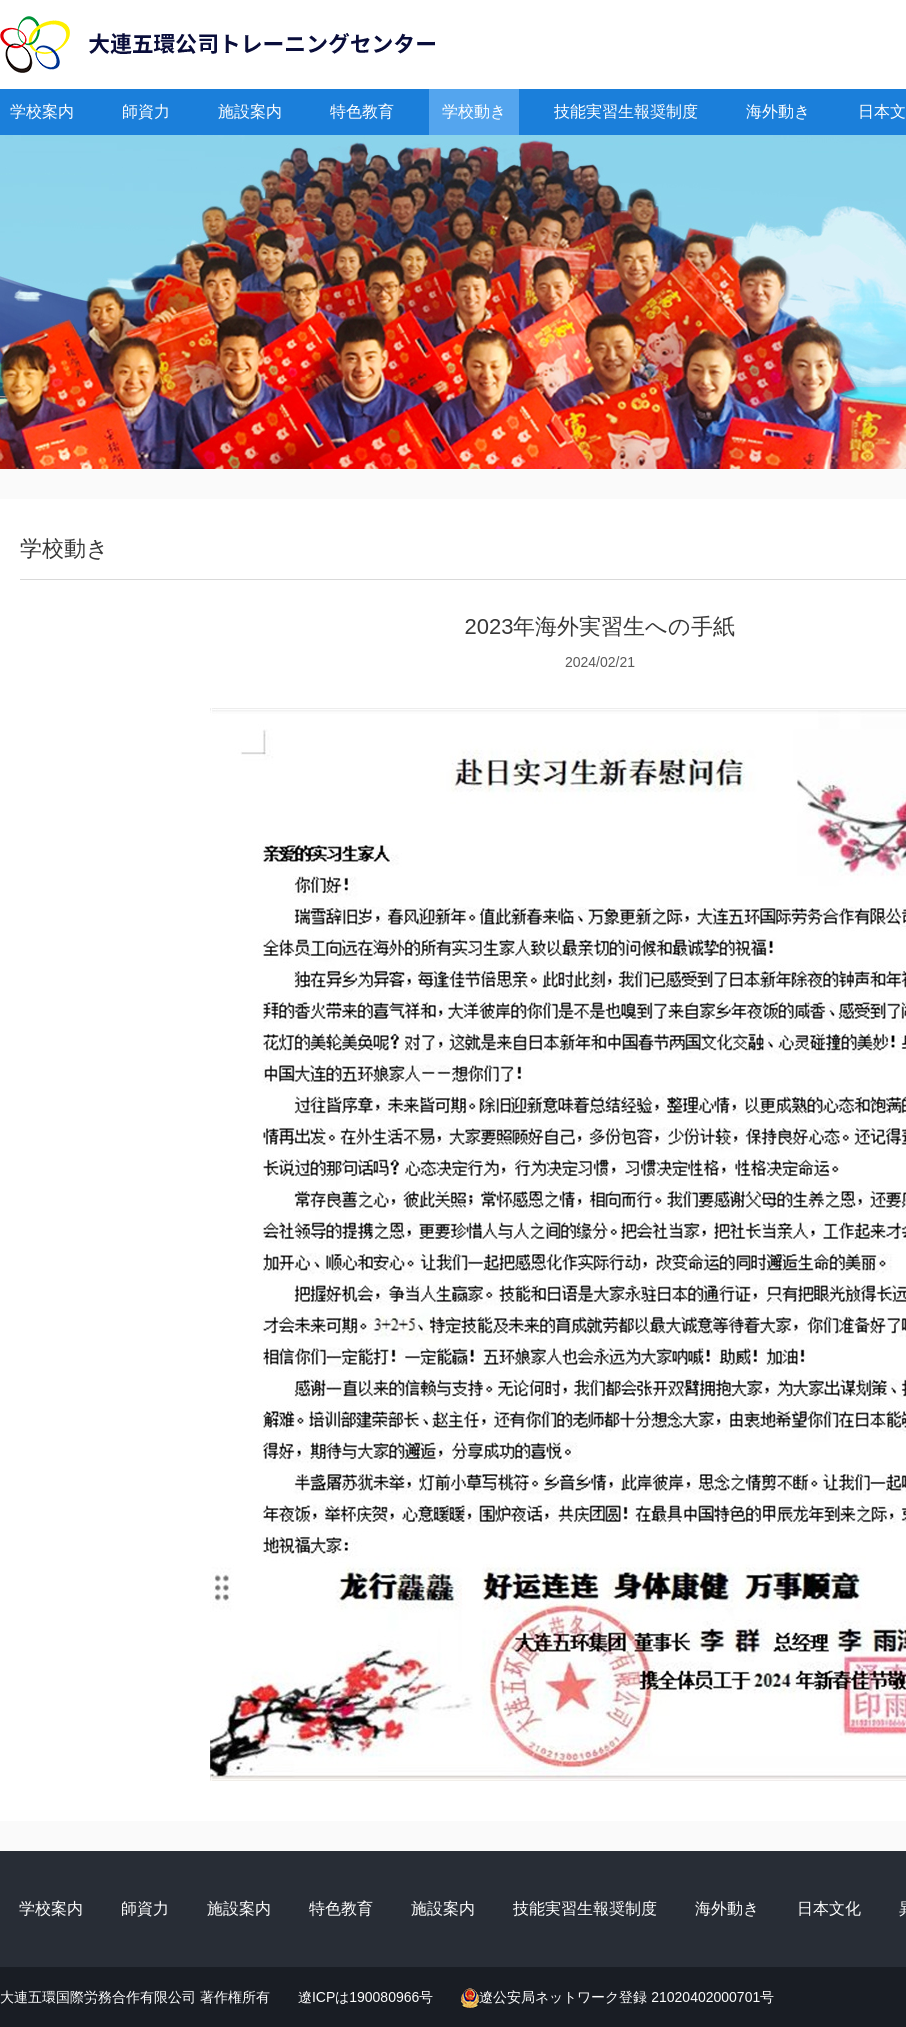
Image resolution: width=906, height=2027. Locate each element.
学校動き (474, 111)
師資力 (146, 111)
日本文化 (829, 1908)
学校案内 (42, 111)
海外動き (778, 111)
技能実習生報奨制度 (626, 111)
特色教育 (362, 111)
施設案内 (250, 111)
